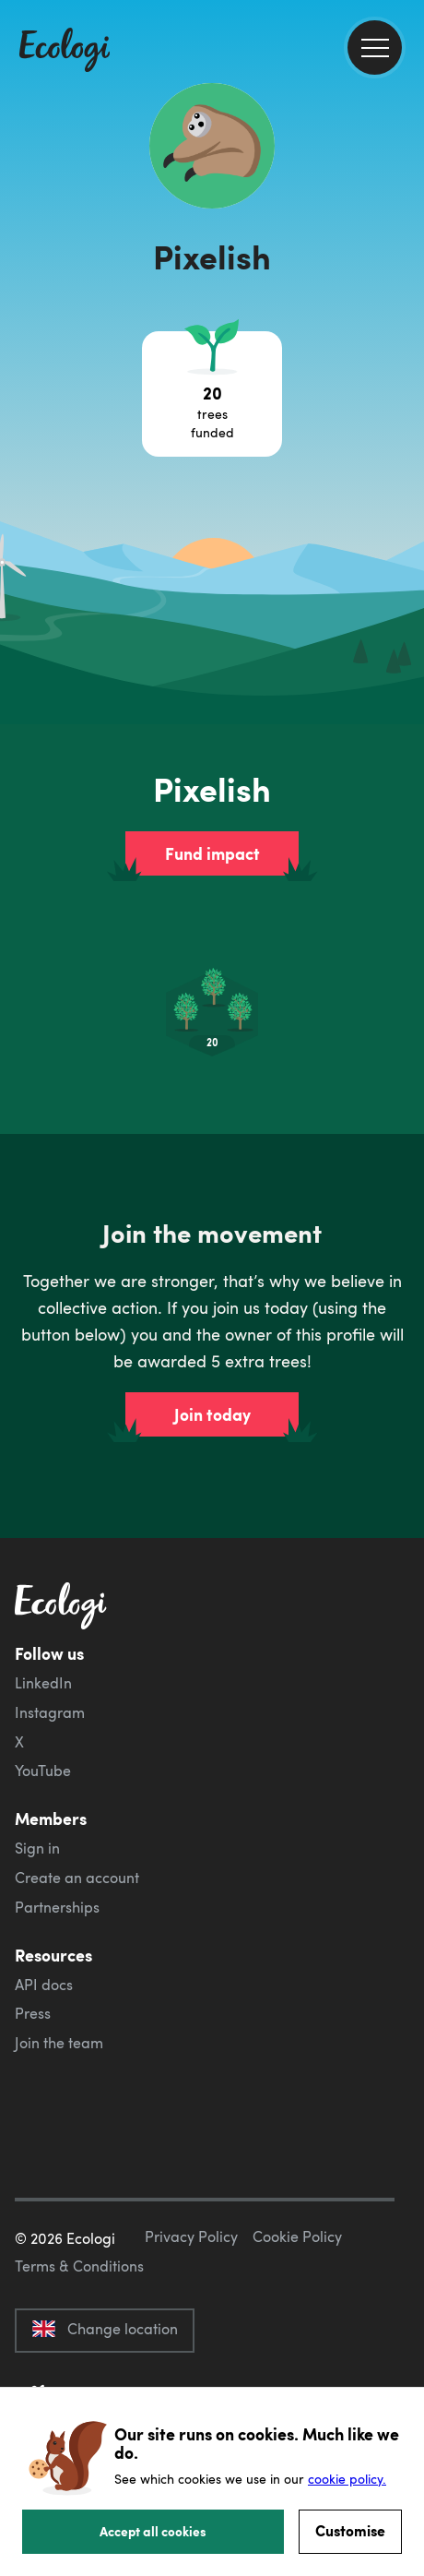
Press (33, 2013)
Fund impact (212, 853)
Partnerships (57, 1907)
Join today (212, 1414)
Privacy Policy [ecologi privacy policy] (191, 2236)
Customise (350, 2530)
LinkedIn (43, 1683)
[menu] (374, 47)
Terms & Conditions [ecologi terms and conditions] (79, 2266)
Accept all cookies (153, 2531)
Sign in (37, 1848)
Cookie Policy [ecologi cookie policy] (297, 2236)
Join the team (59, 2042)
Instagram (50, 1712)
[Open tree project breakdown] (212, 394)
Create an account (77, 1877)
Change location (104, 2329)
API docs (44, 1984)
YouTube (43, 1770)
